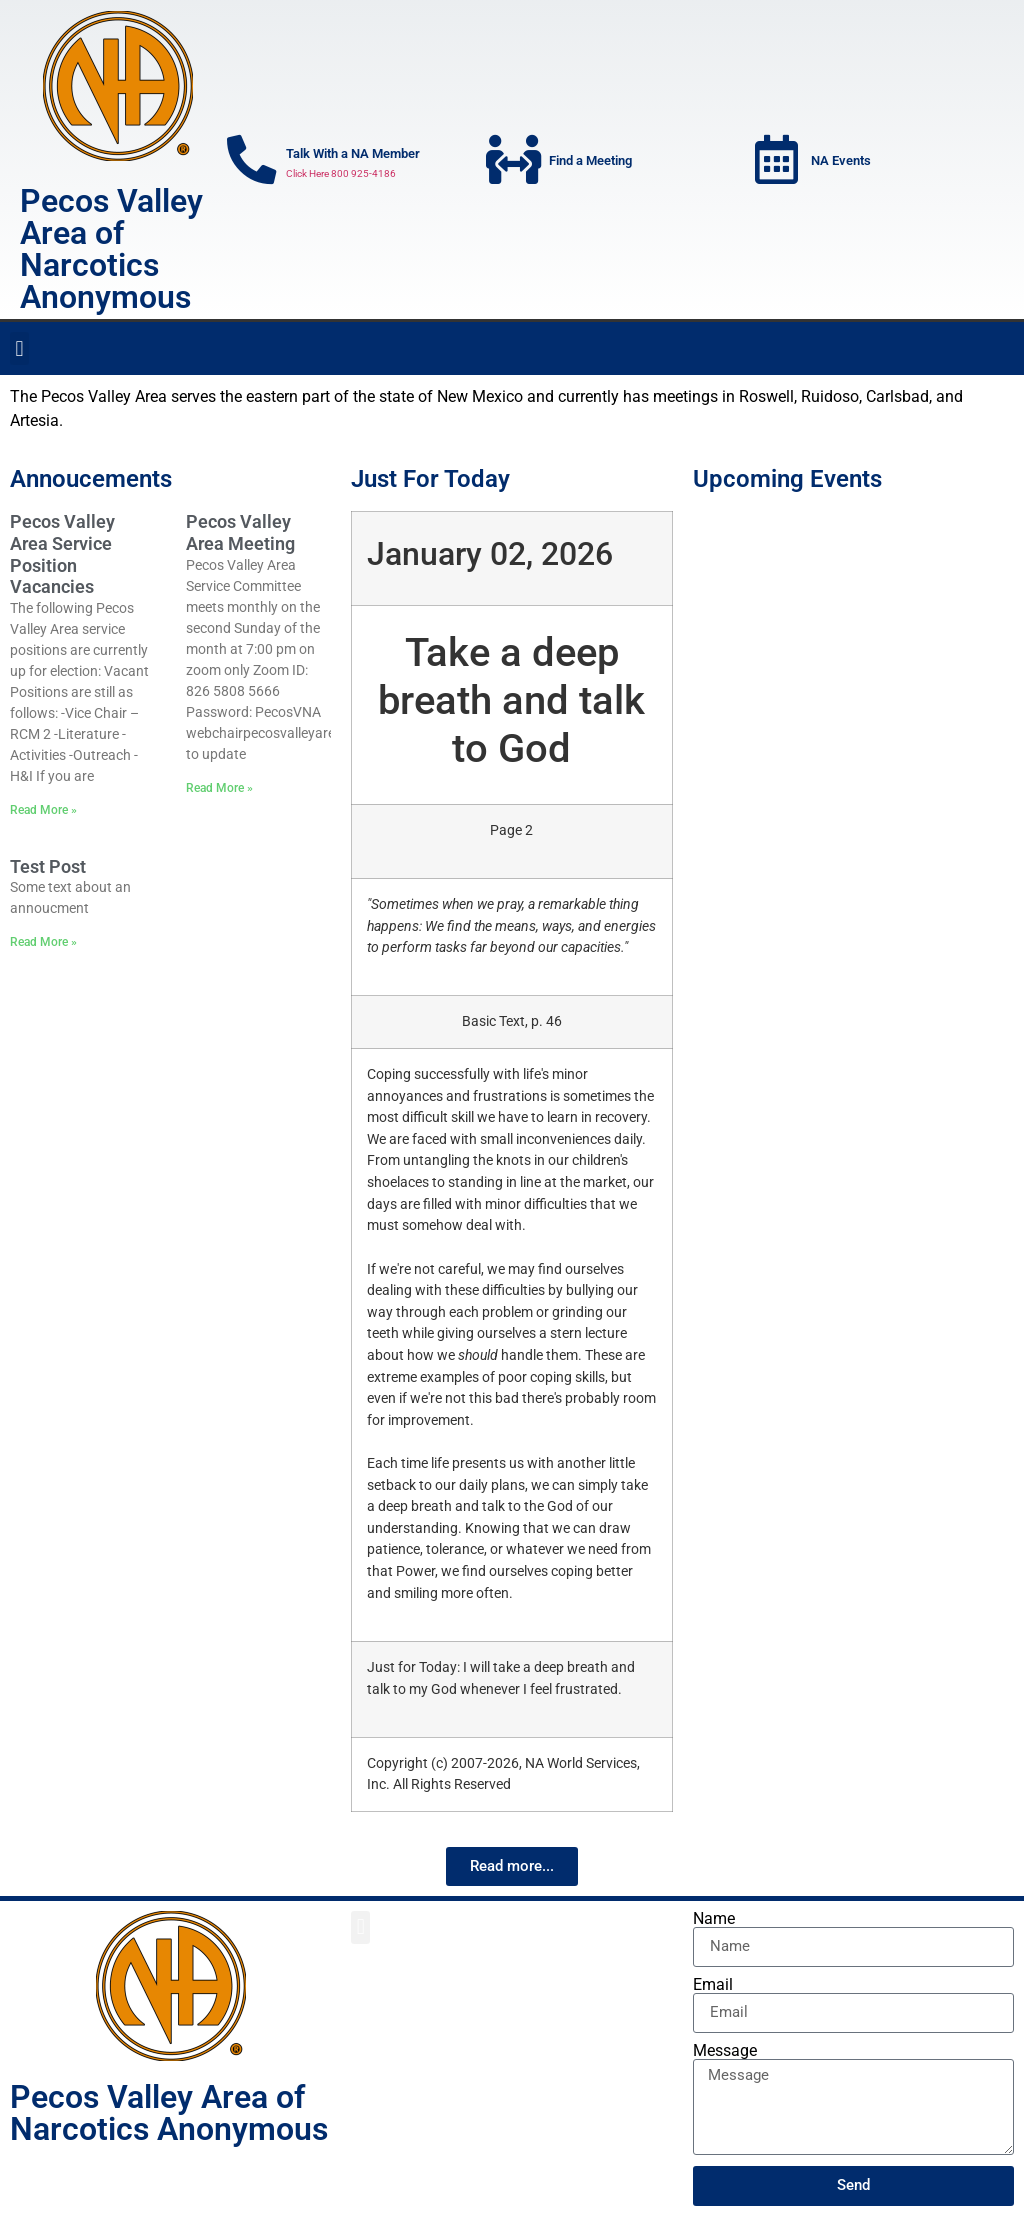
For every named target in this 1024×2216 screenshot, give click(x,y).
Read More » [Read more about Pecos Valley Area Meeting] (219, 788)
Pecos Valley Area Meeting (240, 532)
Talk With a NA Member (354, 153)
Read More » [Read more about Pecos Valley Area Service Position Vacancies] (43, 810)
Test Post (48, 866)
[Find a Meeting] (514, 160)
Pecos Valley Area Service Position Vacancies (62, 554)
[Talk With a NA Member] (252, 160)
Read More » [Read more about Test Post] (43, 942)
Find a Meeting (590, 160)
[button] (19, 348)
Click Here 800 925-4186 (342, 173)
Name (714, 1919)
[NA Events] (777, 160)
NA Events (842, 160)
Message (725, 2051)
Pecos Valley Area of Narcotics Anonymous (111, 249)
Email (713, 1985)
